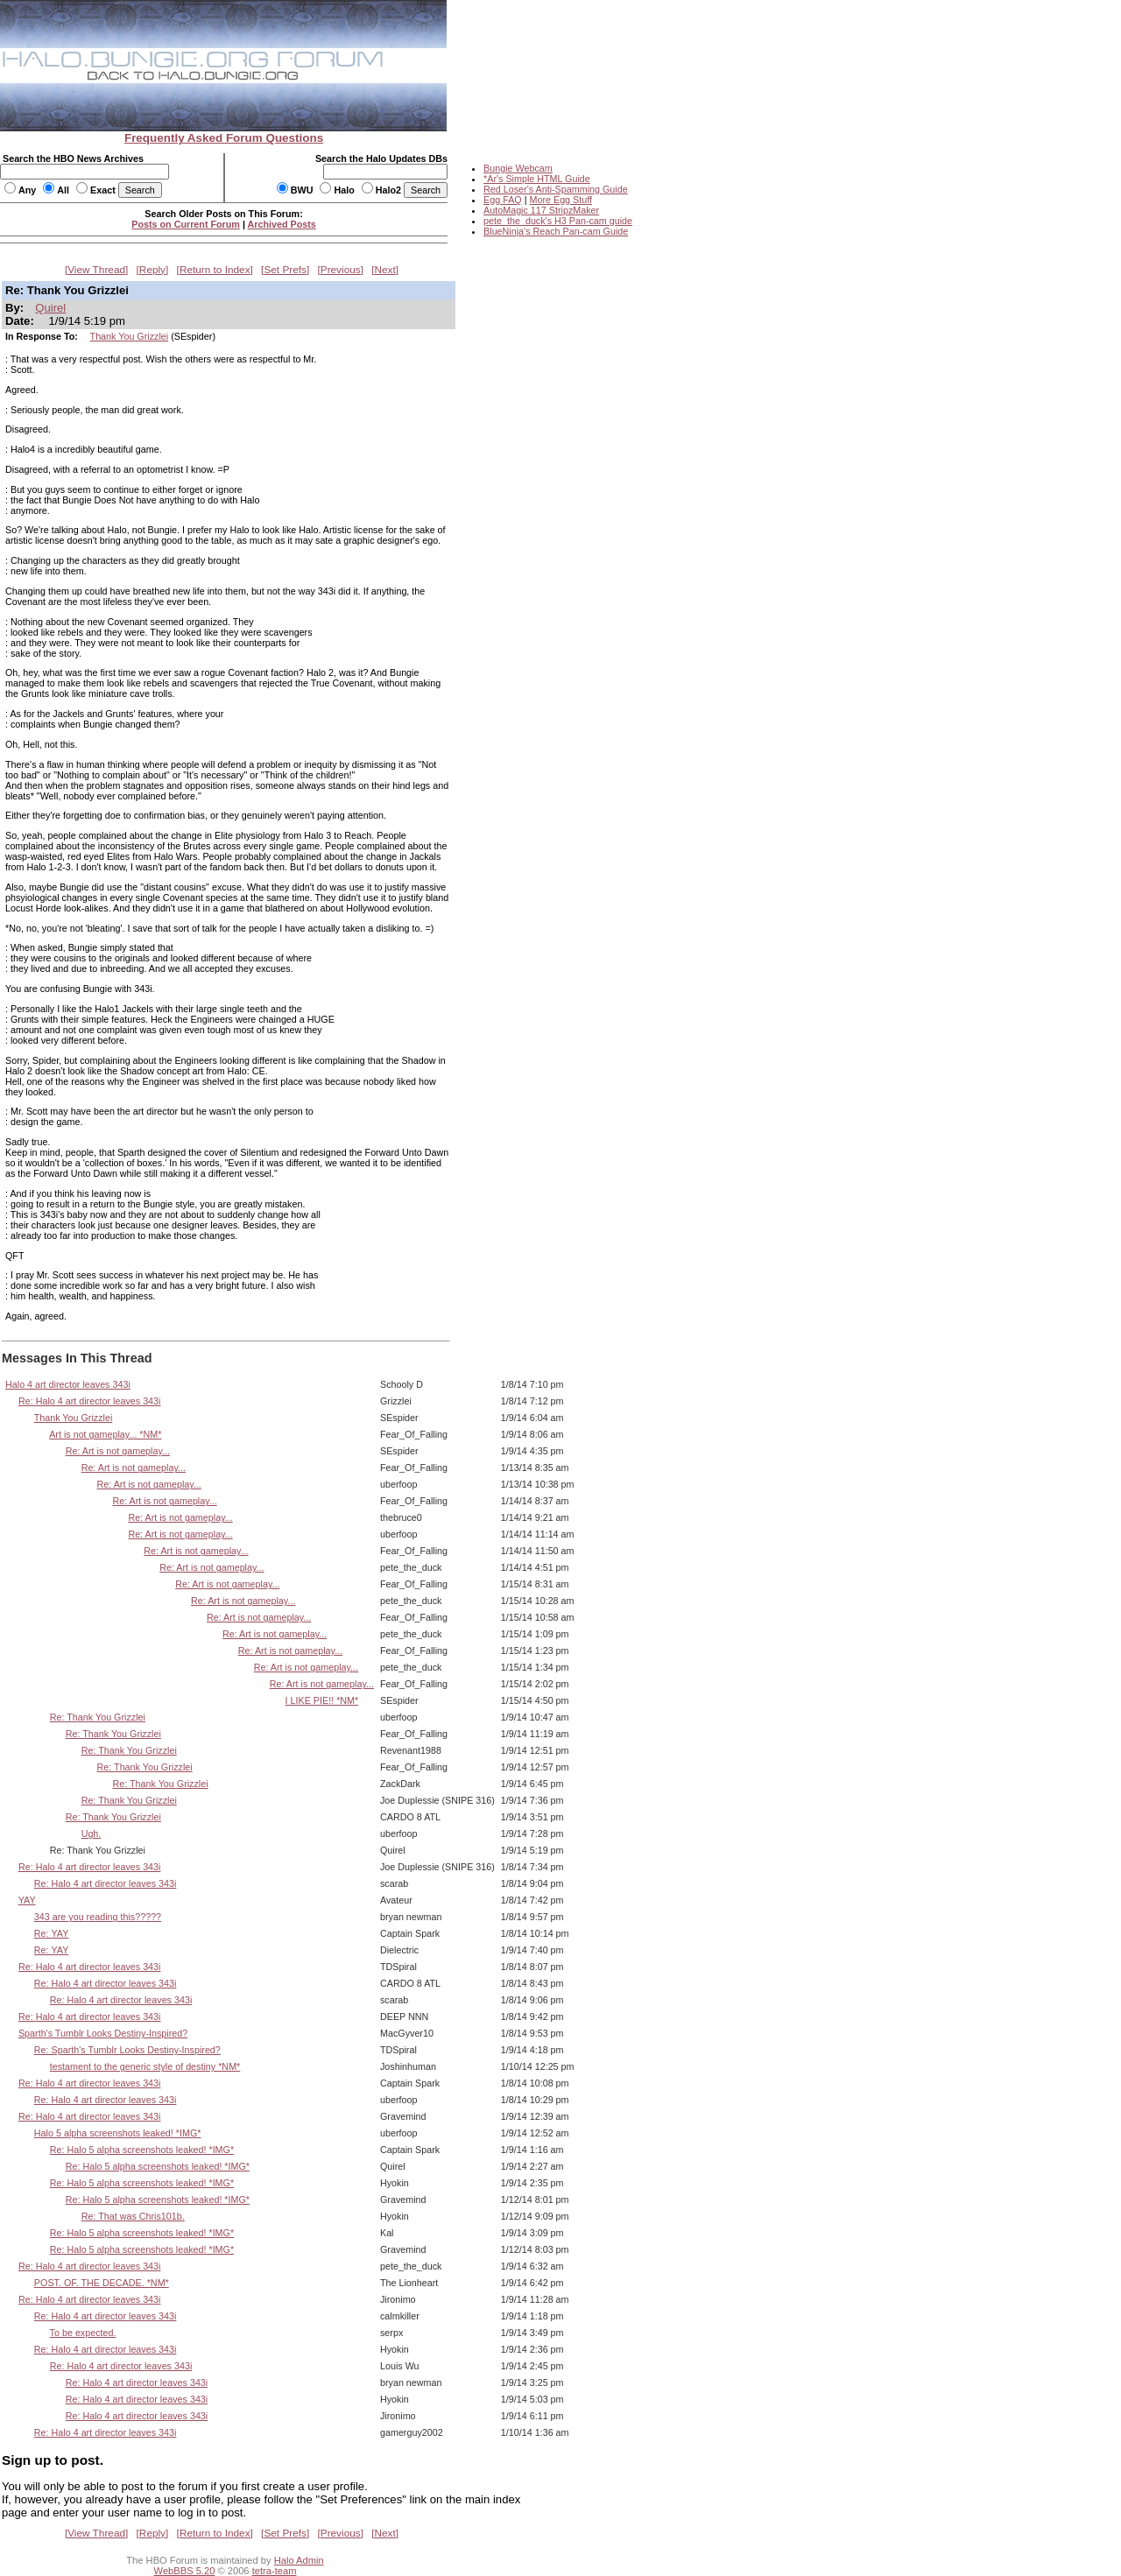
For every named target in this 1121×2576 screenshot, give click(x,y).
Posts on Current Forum (185, 224)
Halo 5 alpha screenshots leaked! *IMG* (117, 2133)
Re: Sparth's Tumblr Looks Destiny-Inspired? (127, 2050)
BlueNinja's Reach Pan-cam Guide (555, 231)
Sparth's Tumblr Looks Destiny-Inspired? (102, 2033)
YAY (27, 1900)
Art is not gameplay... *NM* (105, 1434)
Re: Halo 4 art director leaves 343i (89, 1401)
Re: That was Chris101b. (133, 2216)
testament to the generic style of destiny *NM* (145, 2066)
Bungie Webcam (518, 168)
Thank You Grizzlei (129, 336)
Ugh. (91, 1833)
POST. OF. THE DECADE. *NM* (101, 2282)
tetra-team (274, 2570)
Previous (341, 270)
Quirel (50, 307)
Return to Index (215, 270)
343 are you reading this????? (97, 1916)
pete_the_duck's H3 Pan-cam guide (557, 220)
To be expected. (83, 2332)
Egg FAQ (502, 199)
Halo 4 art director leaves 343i (67, 1384)
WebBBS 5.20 (184, 2570)
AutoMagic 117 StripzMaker (541, 210)
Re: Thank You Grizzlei (97, 1717)
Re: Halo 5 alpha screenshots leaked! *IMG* (142, 2149)
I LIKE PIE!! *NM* (322, 1700)
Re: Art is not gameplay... (118, 1451)
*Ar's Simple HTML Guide (536, 178)
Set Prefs (285, 270)
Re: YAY (51, 1933)
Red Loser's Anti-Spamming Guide (555, 189)
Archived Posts (282, 224)
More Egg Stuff (560, 199)
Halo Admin (299, 2560)
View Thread (96, 270)
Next (385, 270)
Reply (152, 270)
